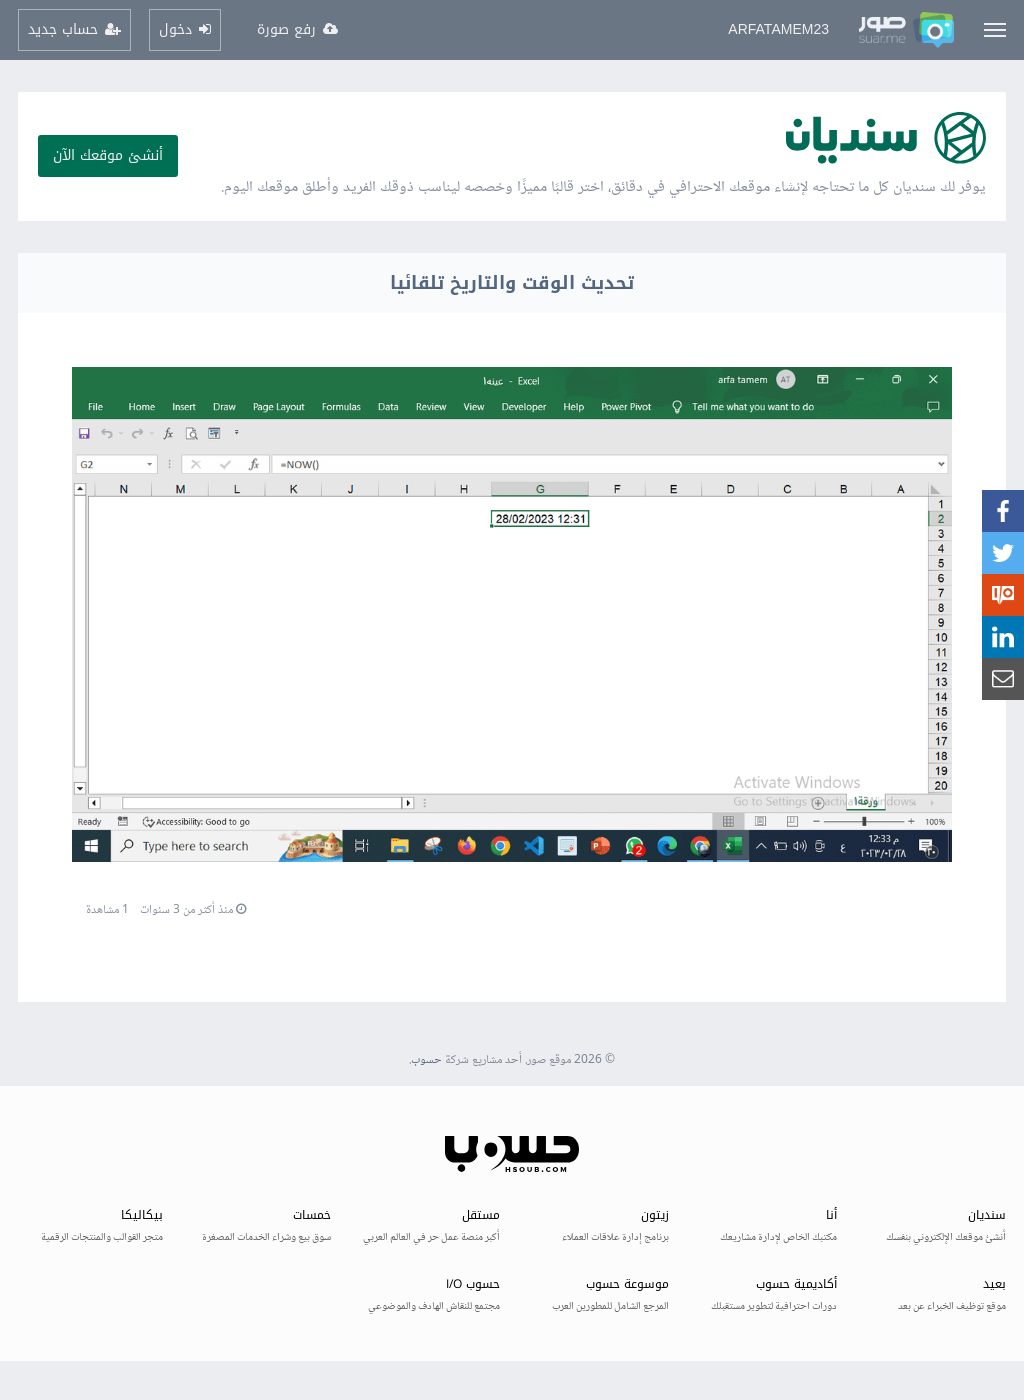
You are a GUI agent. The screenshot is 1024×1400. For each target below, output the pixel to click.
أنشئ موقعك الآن (108, 155)
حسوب (426, 1060)
